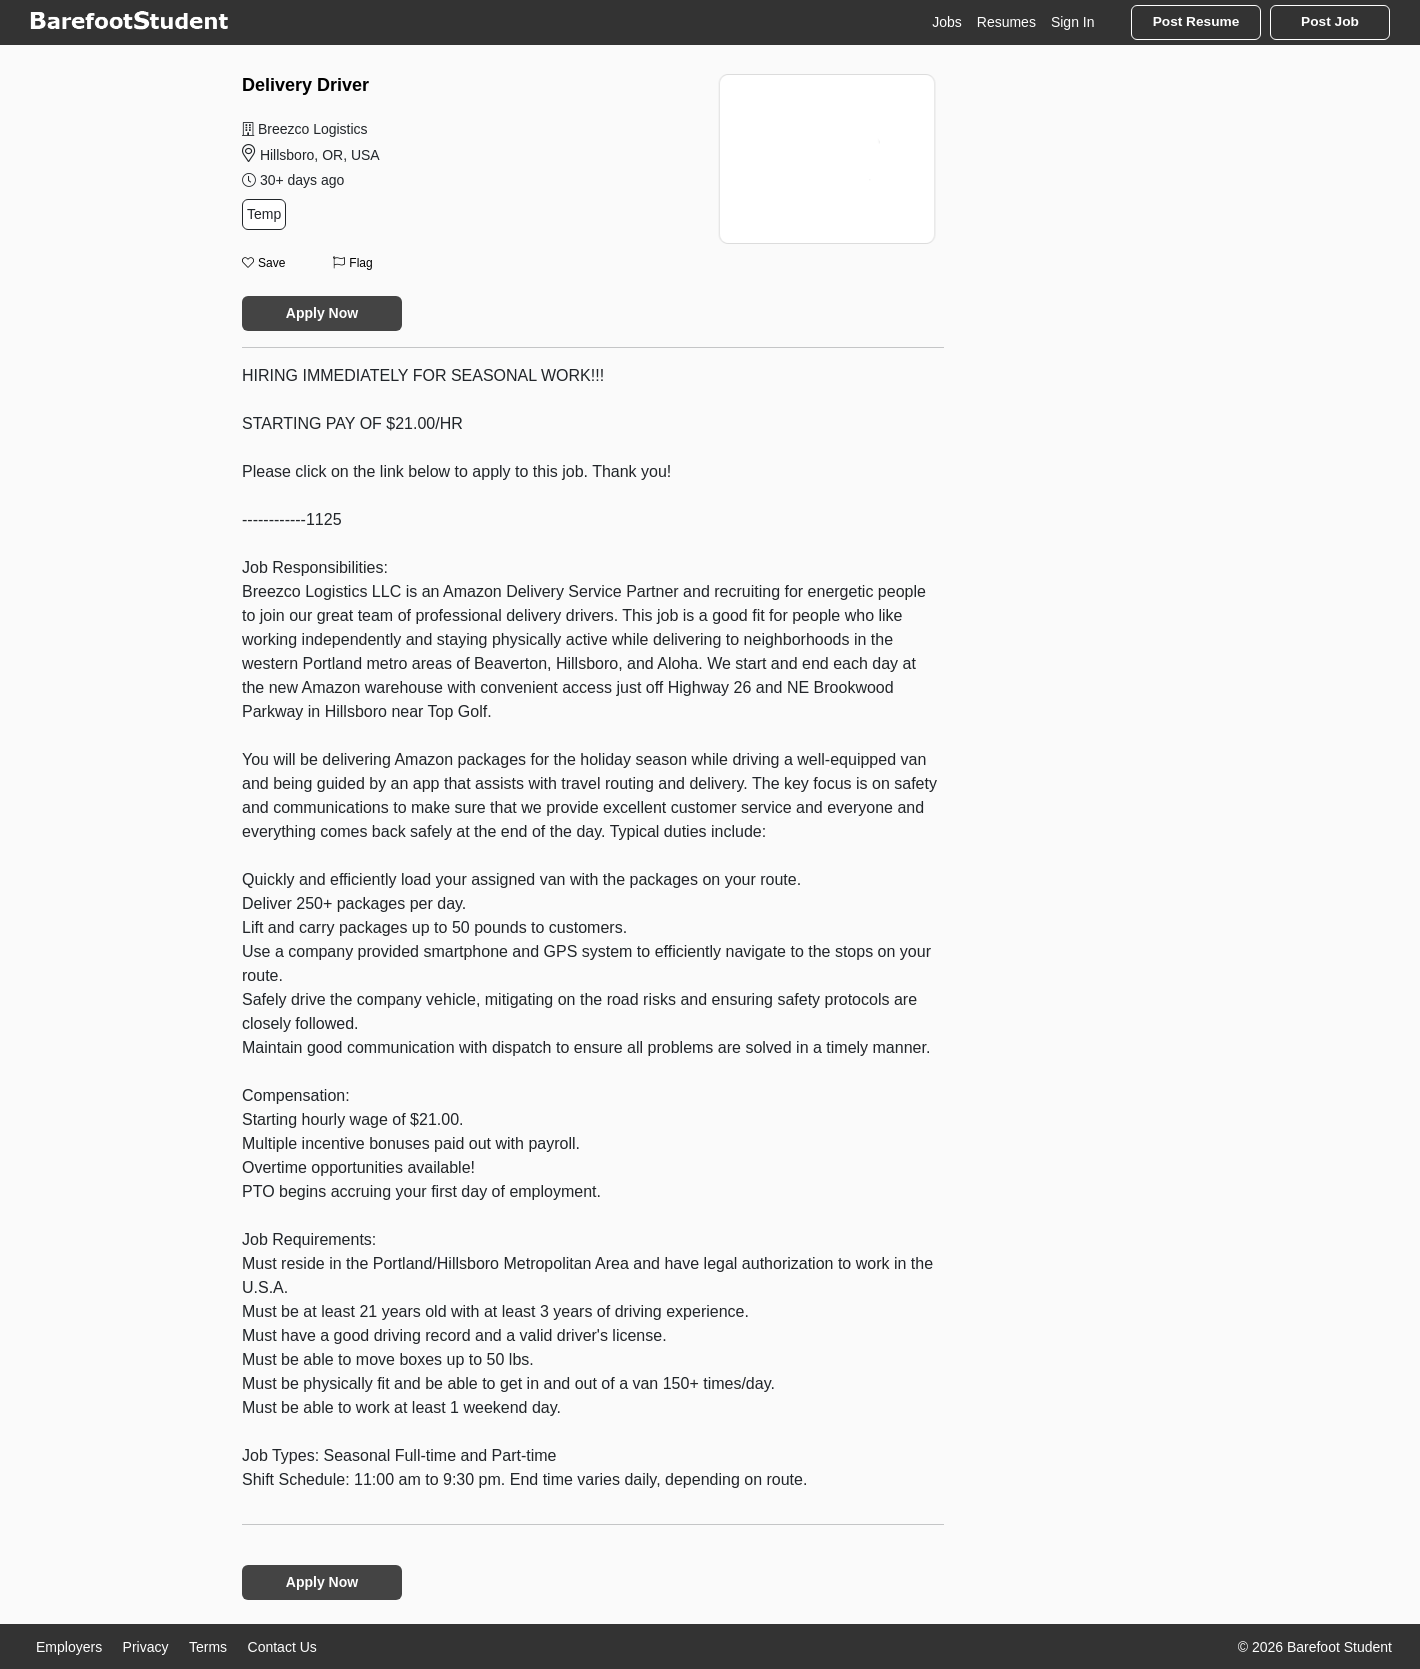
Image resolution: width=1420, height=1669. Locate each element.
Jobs (947, 22)
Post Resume (1196, 21)
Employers (69, 1647)
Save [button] (263, 263)
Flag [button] (352, 263)
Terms (208, 1647)
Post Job (1330, 21)
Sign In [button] (1073, 22)
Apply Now (322, 313)
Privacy (146, 1647)
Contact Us (282, 1647)
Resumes (1006, 22)
